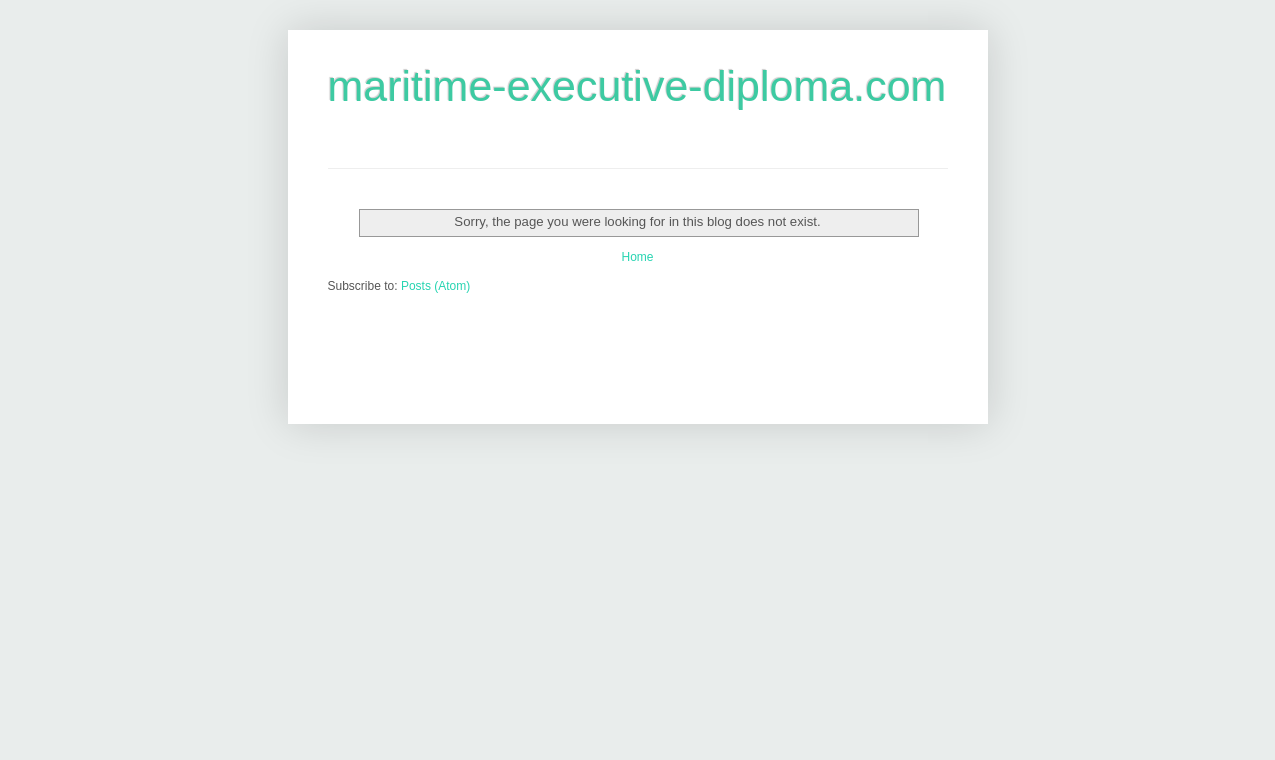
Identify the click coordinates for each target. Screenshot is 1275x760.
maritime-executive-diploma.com (637, 86)
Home (637, 257)
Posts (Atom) (435, 286)
